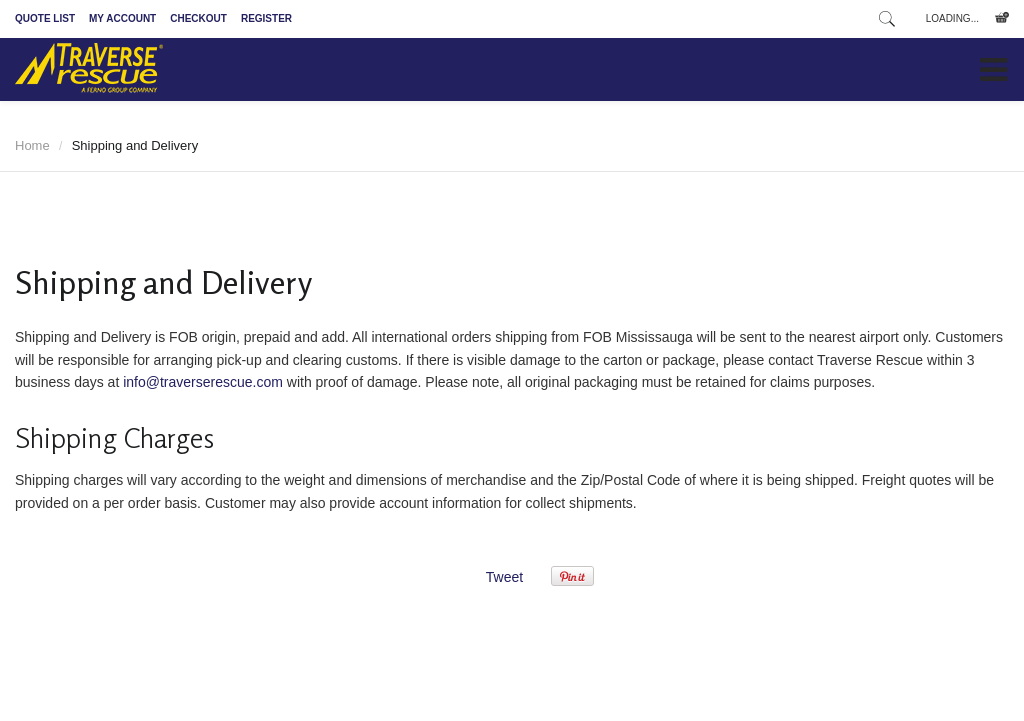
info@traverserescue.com (203, 382)
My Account (122, 18)
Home (32, 145)
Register (266, 18)
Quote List (45, 18)
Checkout (198, 18)
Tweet (504, 577)
